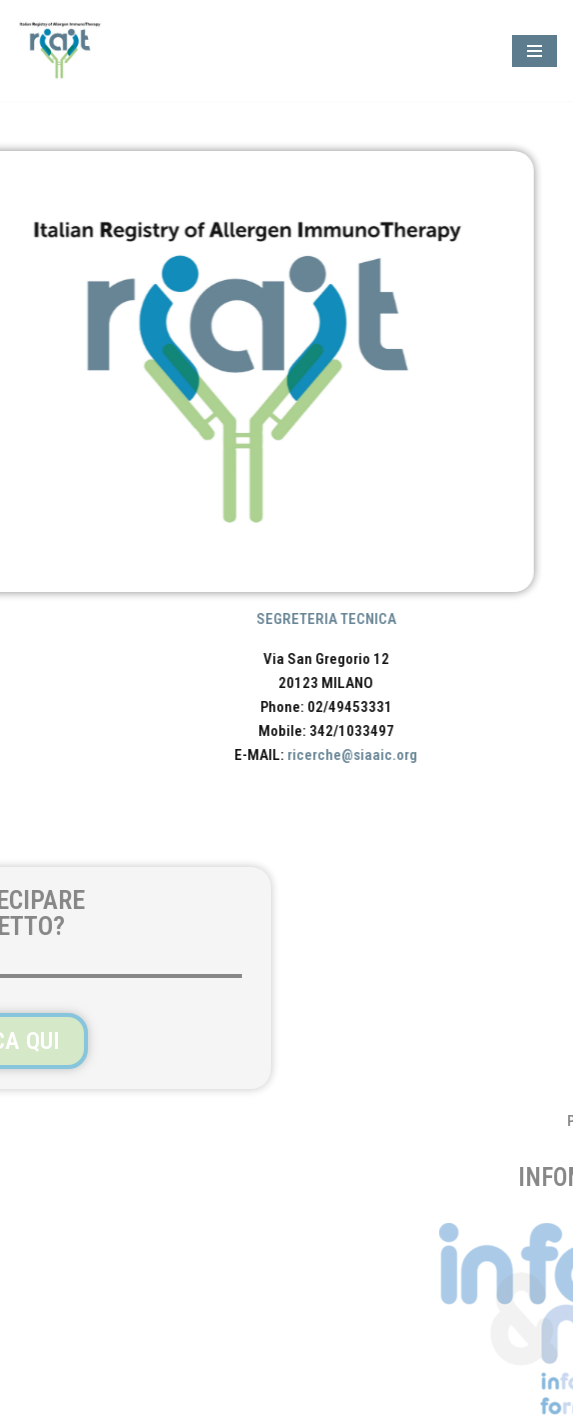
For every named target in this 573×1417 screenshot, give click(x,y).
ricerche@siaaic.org (379, 755)
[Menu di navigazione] (534, 51)
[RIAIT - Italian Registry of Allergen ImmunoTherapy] (65, 50)
